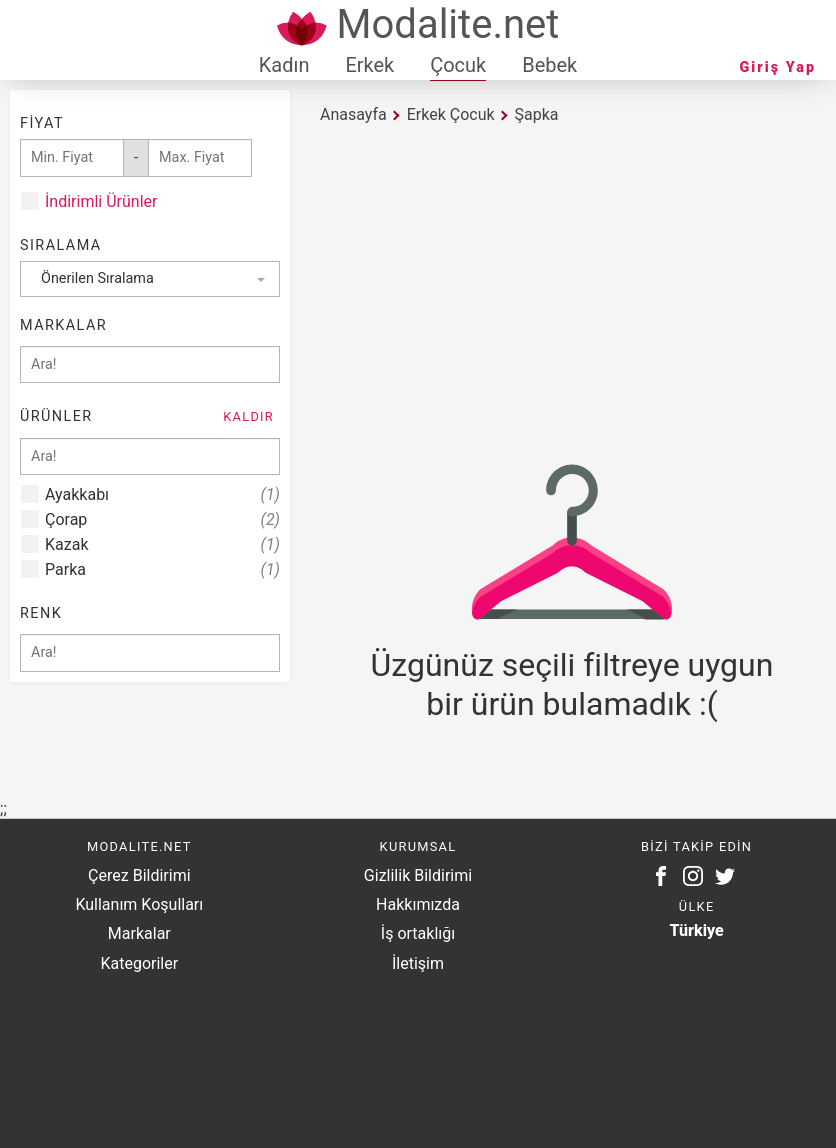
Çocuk (458, 65)
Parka (162, 569)
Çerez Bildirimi (139, 875)
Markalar (139, 933)
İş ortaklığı (418, 933)
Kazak (162, 544)
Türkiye (697, 930)
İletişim (418, 963)
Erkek (369, 65)
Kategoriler (139, 963)
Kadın (284, 65)
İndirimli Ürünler (101, 201)
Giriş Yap (778, 67)
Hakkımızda (418, 904)
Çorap (162, 519)
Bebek (549, 65)
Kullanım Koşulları (139, 904)
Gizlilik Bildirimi (418, 875)
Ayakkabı (162, 494)
